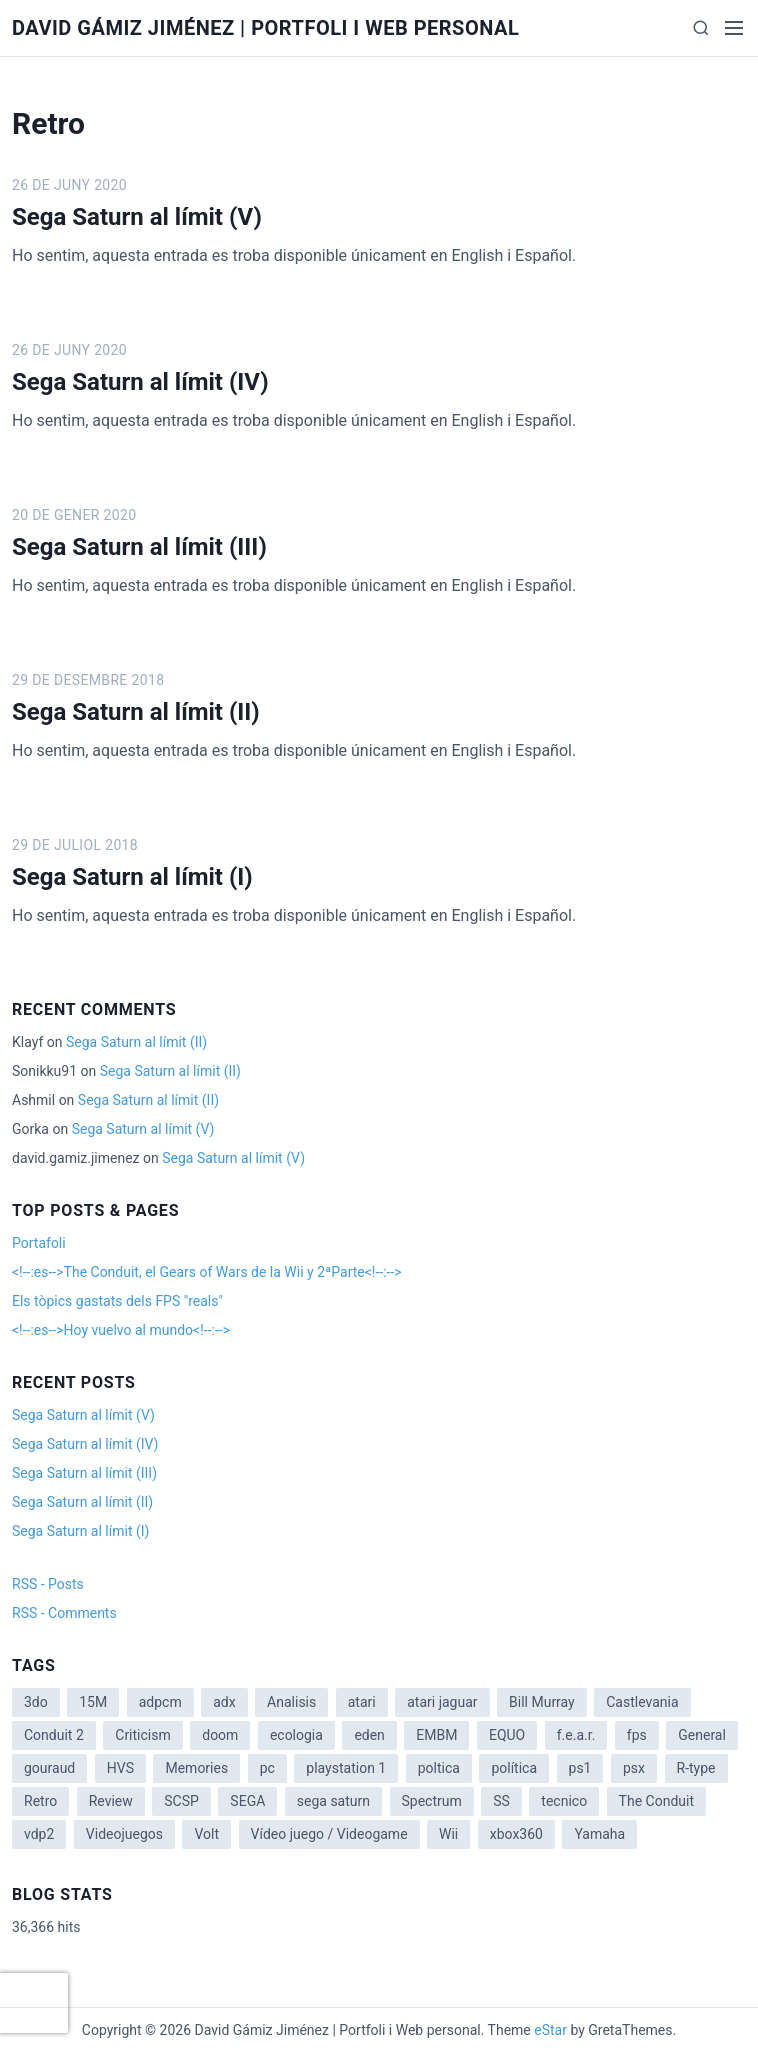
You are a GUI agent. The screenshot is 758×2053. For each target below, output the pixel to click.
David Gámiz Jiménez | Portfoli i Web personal (265, 28)
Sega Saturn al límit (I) (132, 877)
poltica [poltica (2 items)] (439, 1768)
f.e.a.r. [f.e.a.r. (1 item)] (576, 1735)
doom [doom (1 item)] (220, 1735)
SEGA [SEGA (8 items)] (247, 1801)
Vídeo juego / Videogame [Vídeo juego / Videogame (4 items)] (329, 1834)
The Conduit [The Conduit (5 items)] (656, 1801)
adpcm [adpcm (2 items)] (160, 1702)
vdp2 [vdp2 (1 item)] (39, 1834)
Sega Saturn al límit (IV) (140, 382)
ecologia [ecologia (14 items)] (296, 1735)
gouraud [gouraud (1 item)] (49, 1768)
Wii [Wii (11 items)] (448, 1834)
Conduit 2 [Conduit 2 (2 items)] (54, 1735)
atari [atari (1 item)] (362, 1702)
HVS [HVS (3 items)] (120, 1768)
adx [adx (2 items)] (224, 1702)
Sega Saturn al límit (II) (136, 712)
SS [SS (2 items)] (501, 1801)
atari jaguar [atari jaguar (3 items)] (442, 1702)
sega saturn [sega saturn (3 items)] (333, 1801)
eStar (550, 2030)
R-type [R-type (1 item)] (696, 1768)
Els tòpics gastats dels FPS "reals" (117, 1301)
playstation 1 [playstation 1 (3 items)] (346, 1768)
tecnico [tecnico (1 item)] (564, 1801)
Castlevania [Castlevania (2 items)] (642, 1702)
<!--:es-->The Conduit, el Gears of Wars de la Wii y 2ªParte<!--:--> (207, 1272)
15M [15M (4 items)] (93, 1702)
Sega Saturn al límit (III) (139, 547)
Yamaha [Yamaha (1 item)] (599, 1834)
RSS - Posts (48, 1584)
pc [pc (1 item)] (267, 1768)
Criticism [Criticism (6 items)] (142, 1735)
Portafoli (39, 1243)
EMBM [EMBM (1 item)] (436, 1735)
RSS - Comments (64, 1613)
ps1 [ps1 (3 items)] (580, 1768)
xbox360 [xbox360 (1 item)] (516, 1834)
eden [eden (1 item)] (369, 1735)
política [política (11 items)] (514, 1768)
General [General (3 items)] (702, 1735)
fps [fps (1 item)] (637, 1735)
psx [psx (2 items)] (634, 1768)
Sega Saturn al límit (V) (137, 217)
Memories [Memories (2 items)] (196, 1768)
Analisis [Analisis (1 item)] (291, 1702)
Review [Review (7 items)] (111, 1801)
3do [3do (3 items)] (36, 1702)
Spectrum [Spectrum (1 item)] (432, 1801)
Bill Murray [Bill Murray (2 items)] (542, 1702)
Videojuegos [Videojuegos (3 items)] (124, 1834)
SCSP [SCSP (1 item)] (181, 1801)
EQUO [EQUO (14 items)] (507, 1735)
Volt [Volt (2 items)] (206, 1834)
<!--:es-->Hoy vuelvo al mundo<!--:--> (121, 1330)
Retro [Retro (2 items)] (40, 1801)
